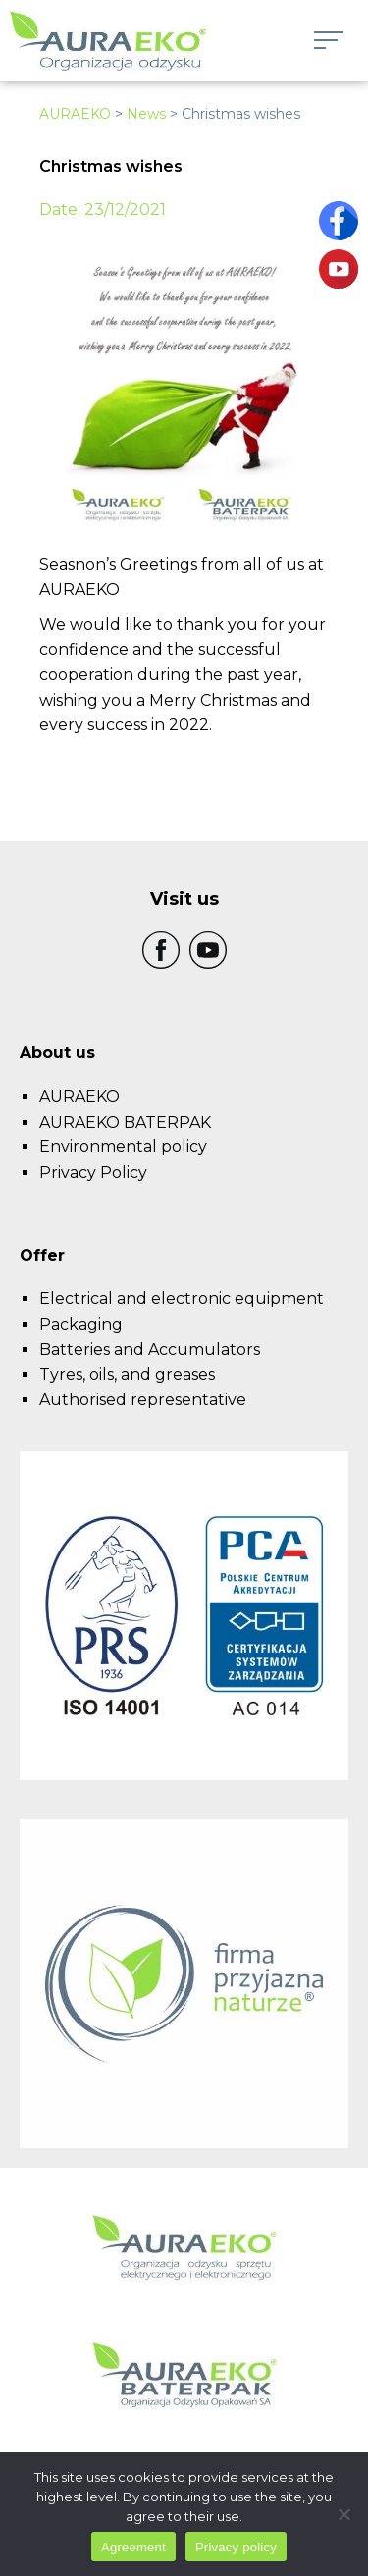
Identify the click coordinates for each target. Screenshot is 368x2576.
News (146, 114)
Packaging (81, 1324)
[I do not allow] (343, 2514)
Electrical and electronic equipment (181, 1298)
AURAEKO (75, 114)
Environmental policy (123, 1146)
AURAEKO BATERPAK (125, 1122)
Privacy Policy (93, 1172)
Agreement (133, 2547)
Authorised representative (142, 1400)
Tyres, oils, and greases (127, 1374)
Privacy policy (236, 2547)
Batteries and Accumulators (149, 1350)
